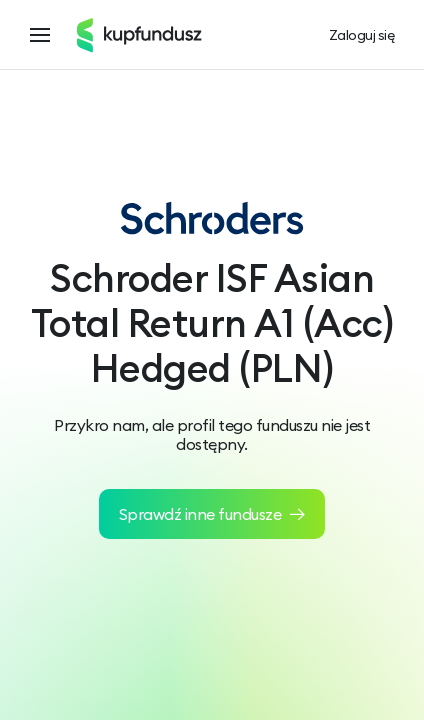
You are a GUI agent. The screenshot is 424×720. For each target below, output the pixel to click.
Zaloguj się (362, 35)
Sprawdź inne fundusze (212, 514)
